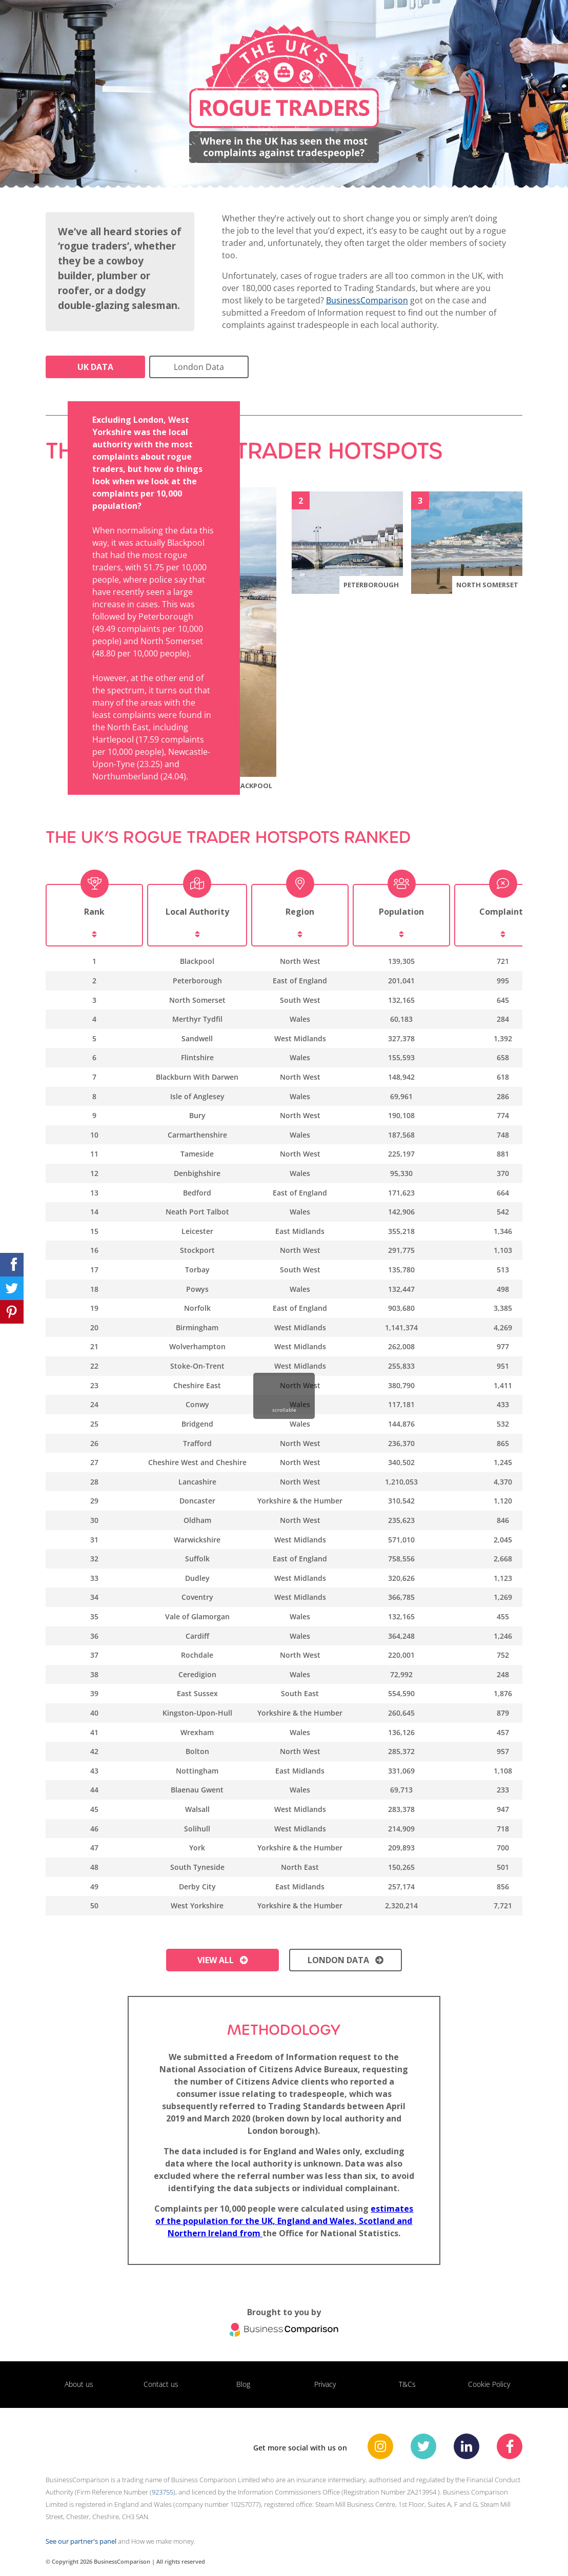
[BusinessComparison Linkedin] (466, 2446)
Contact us (161, 2384)
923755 (162, 2492)
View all (222, 1960)
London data (345, 1960)
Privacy (325, 2384)
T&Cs (407, 2384)
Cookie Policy (489, 2384)
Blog (243, 2384)
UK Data (95, 367)
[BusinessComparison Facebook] (509, 2446)
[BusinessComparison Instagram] (380, 2446)
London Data (199, 367)
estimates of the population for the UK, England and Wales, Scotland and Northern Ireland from (284, 2221)
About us (79, 2384)
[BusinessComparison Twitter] (423, 2446)
